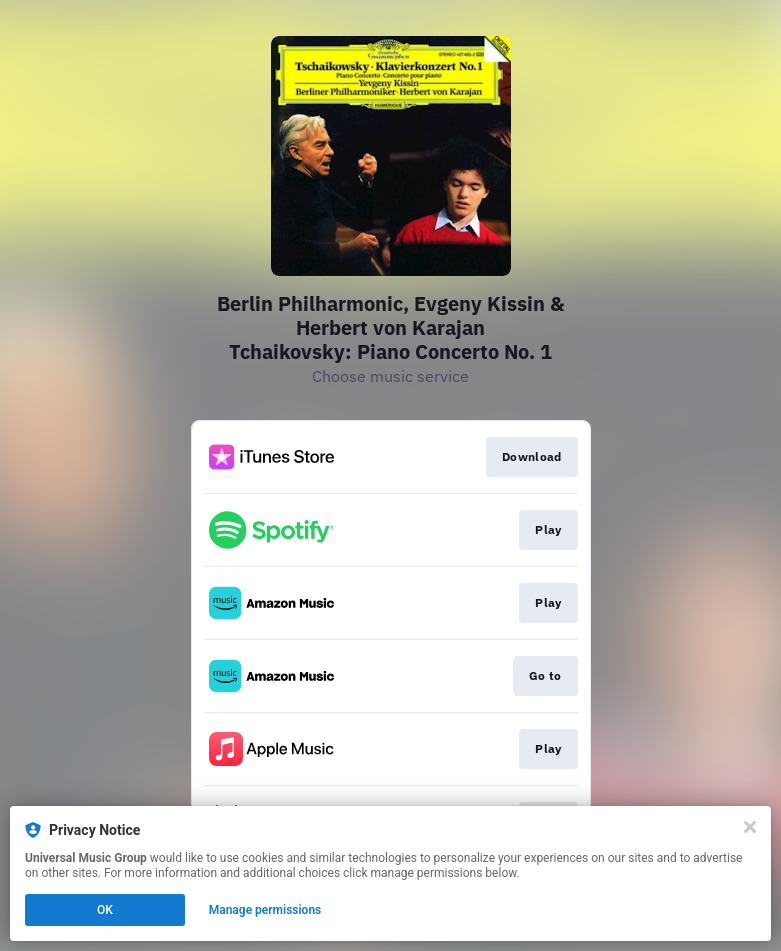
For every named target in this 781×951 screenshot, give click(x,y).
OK (105, 910)
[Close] (750, 827)
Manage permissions (265, 910)
